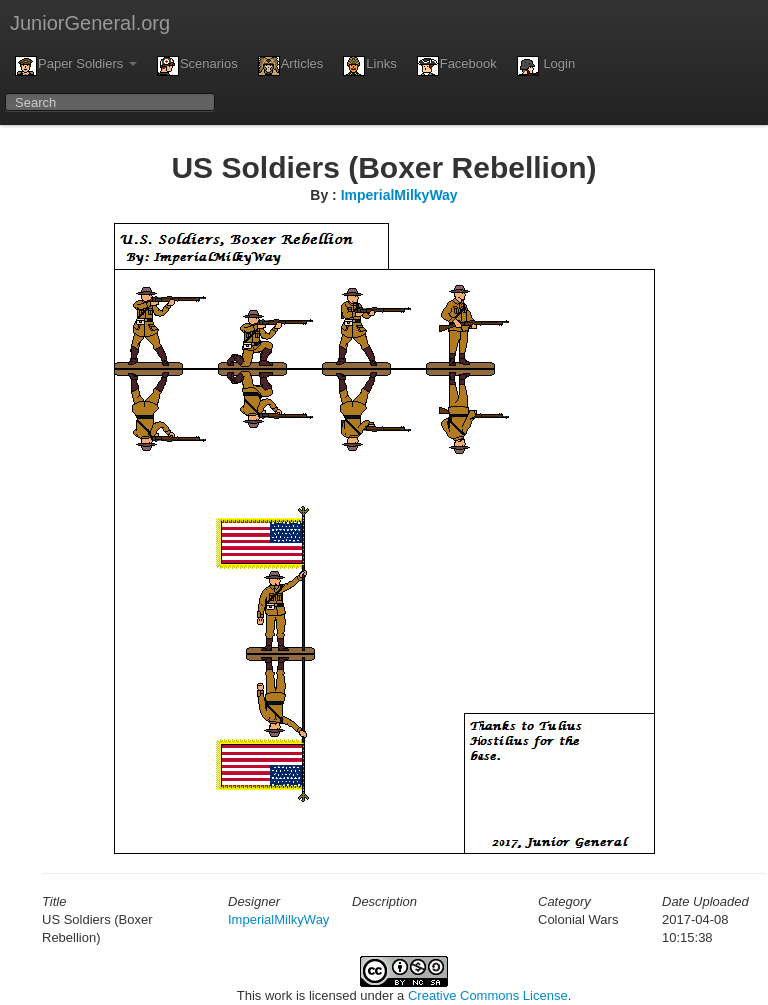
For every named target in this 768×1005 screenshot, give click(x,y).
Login (546, 66)
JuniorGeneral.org (90, 23)
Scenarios (197, 66)
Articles (291, 66)
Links (369, 66)
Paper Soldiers (76, 66)
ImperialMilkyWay (399, 195)
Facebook (457, 66)
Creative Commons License (488, 995)
